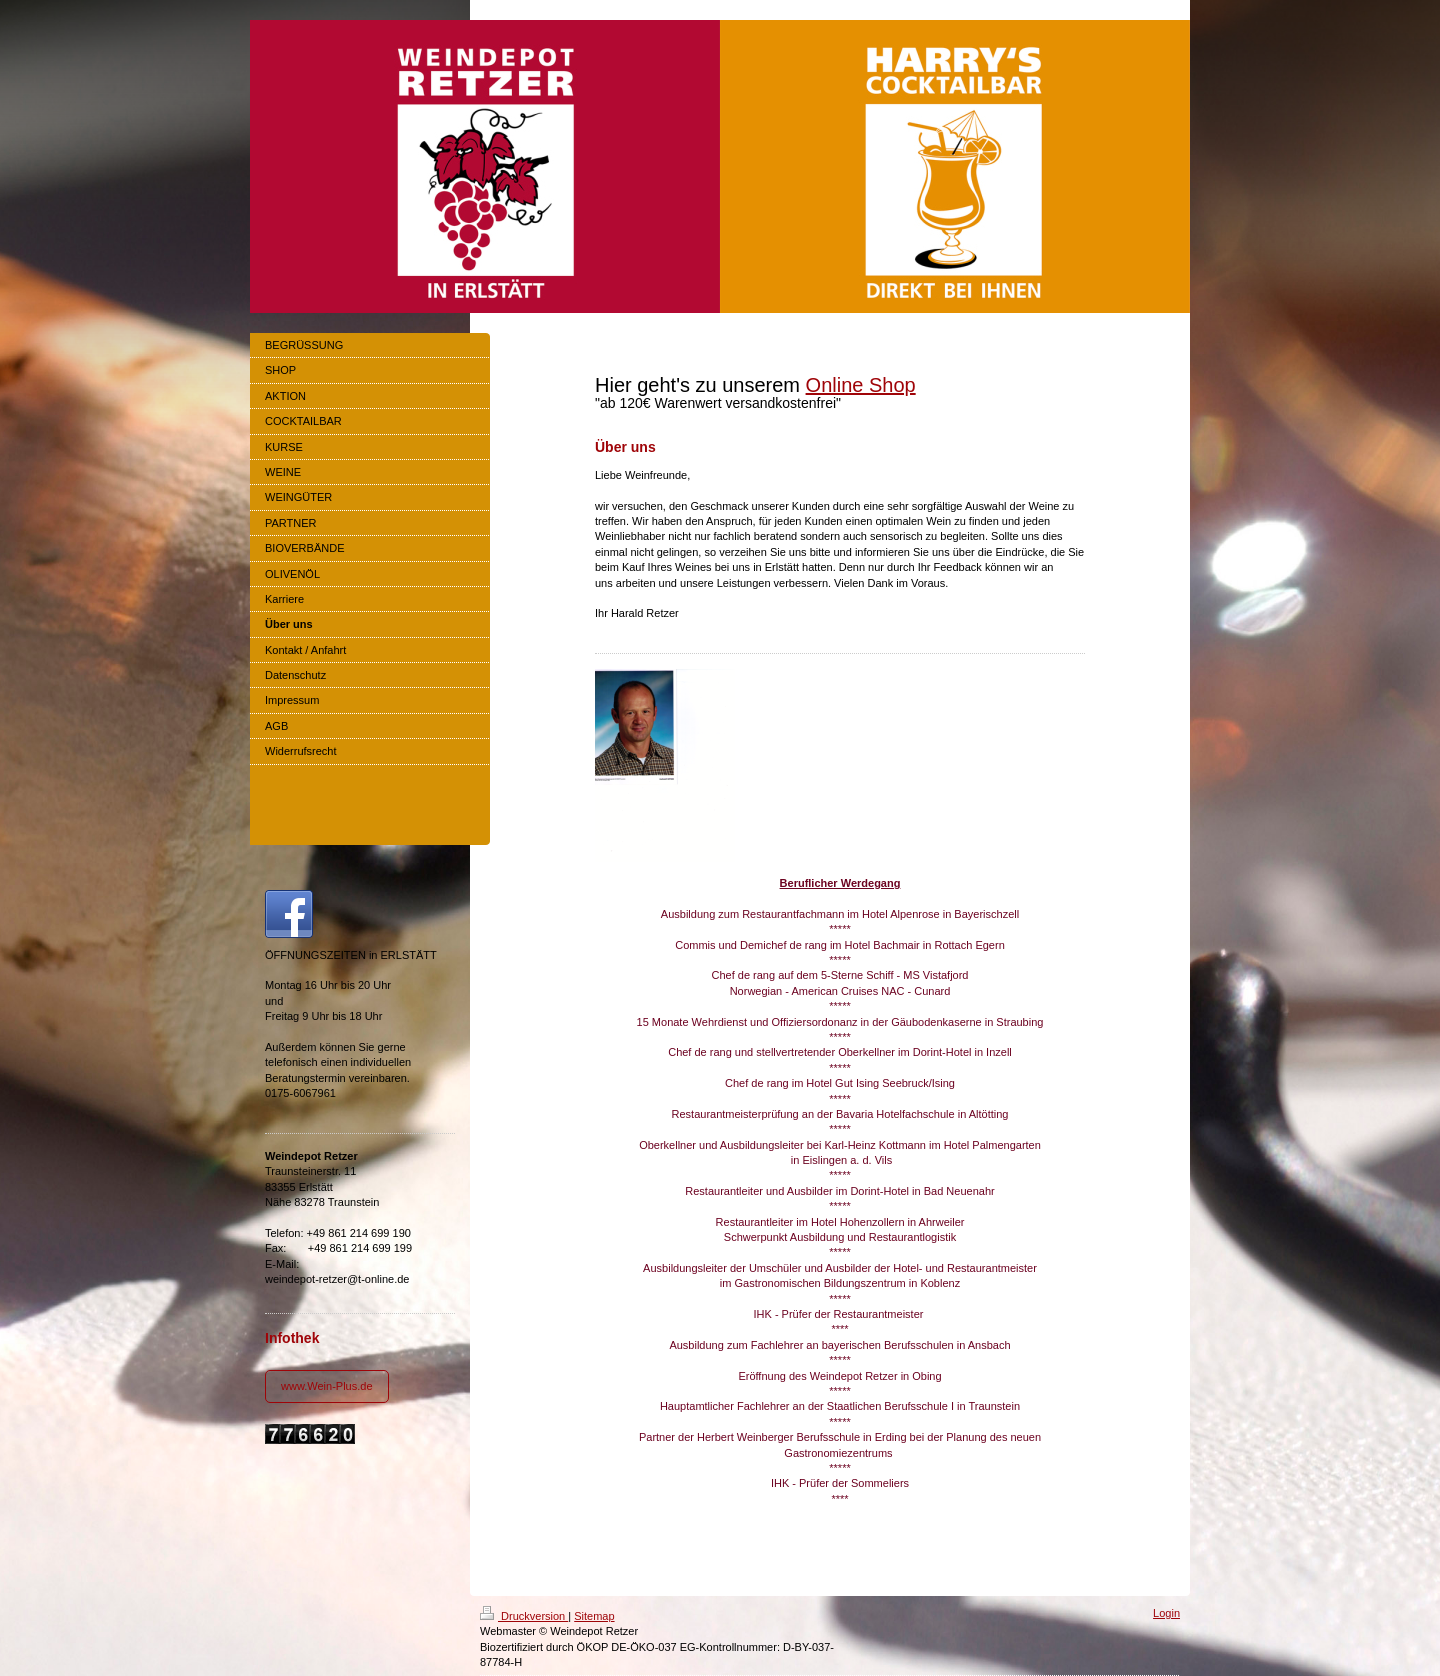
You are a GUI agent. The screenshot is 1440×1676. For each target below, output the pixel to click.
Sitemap (594, 1616)
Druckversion (524, 1616)
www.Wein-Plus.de (327, 1386)
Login (1166, 1613)
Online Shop (861, 385)
